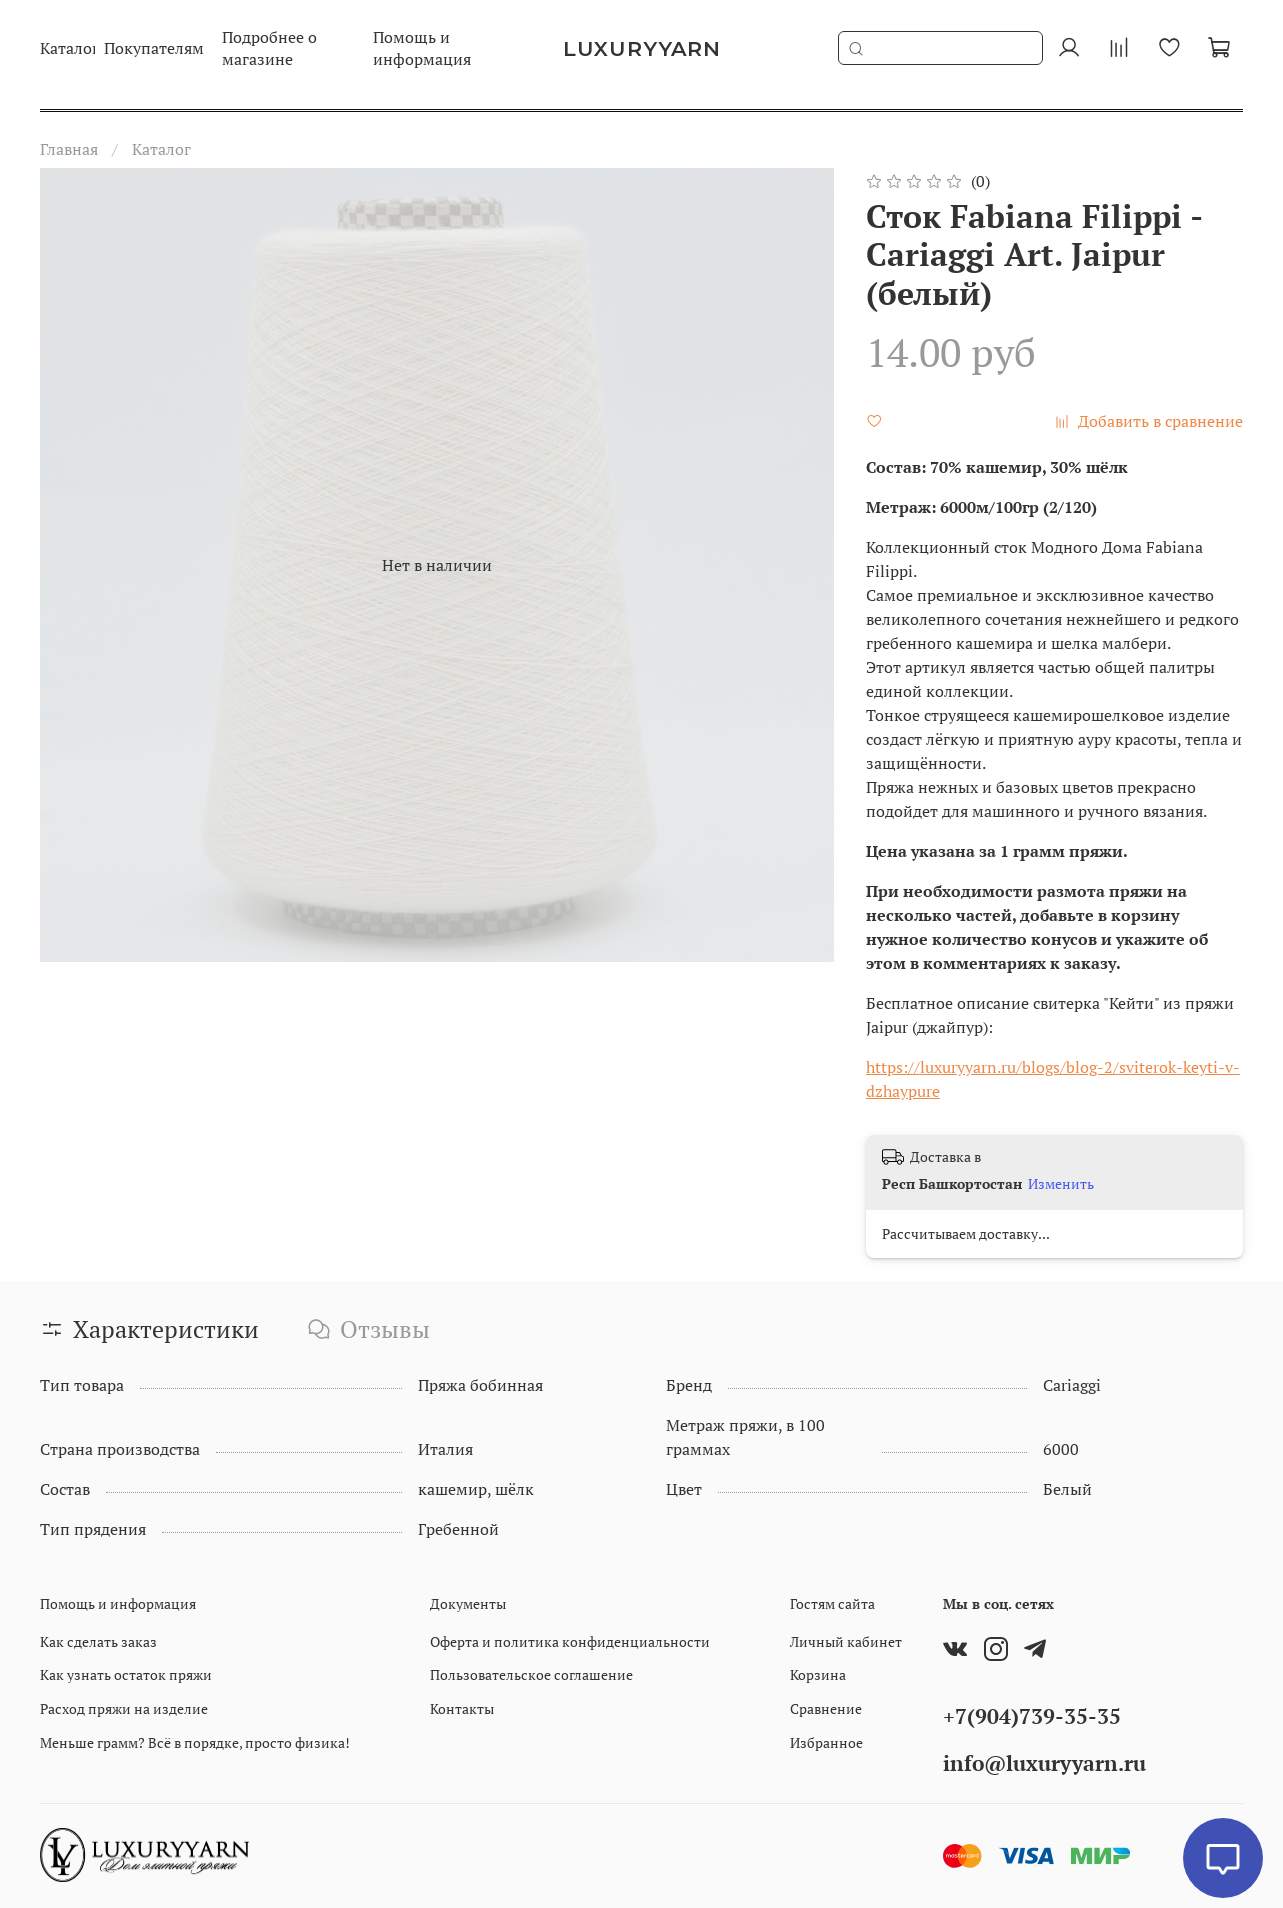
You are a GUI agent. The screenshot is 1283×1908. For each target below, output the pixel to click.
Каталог (161, 149)
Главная (69, 149)
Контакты (462, 1708)
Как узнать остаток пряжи (126, 1674)
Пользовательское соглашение (531, 1674)
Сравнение (826, 1708)
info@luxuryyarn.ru (1044, 1763)
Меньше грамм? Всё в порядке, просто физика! (195, 1742)
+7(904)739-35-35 (1032, 1716)
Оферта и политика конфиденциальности (570, 1641)
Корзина (818, 1674)
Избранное (826, 1742)
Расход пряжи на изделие (124, 1708)
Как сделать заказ (98, 1641)
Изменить (1061, 1184)
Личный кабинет (846, 1641)
